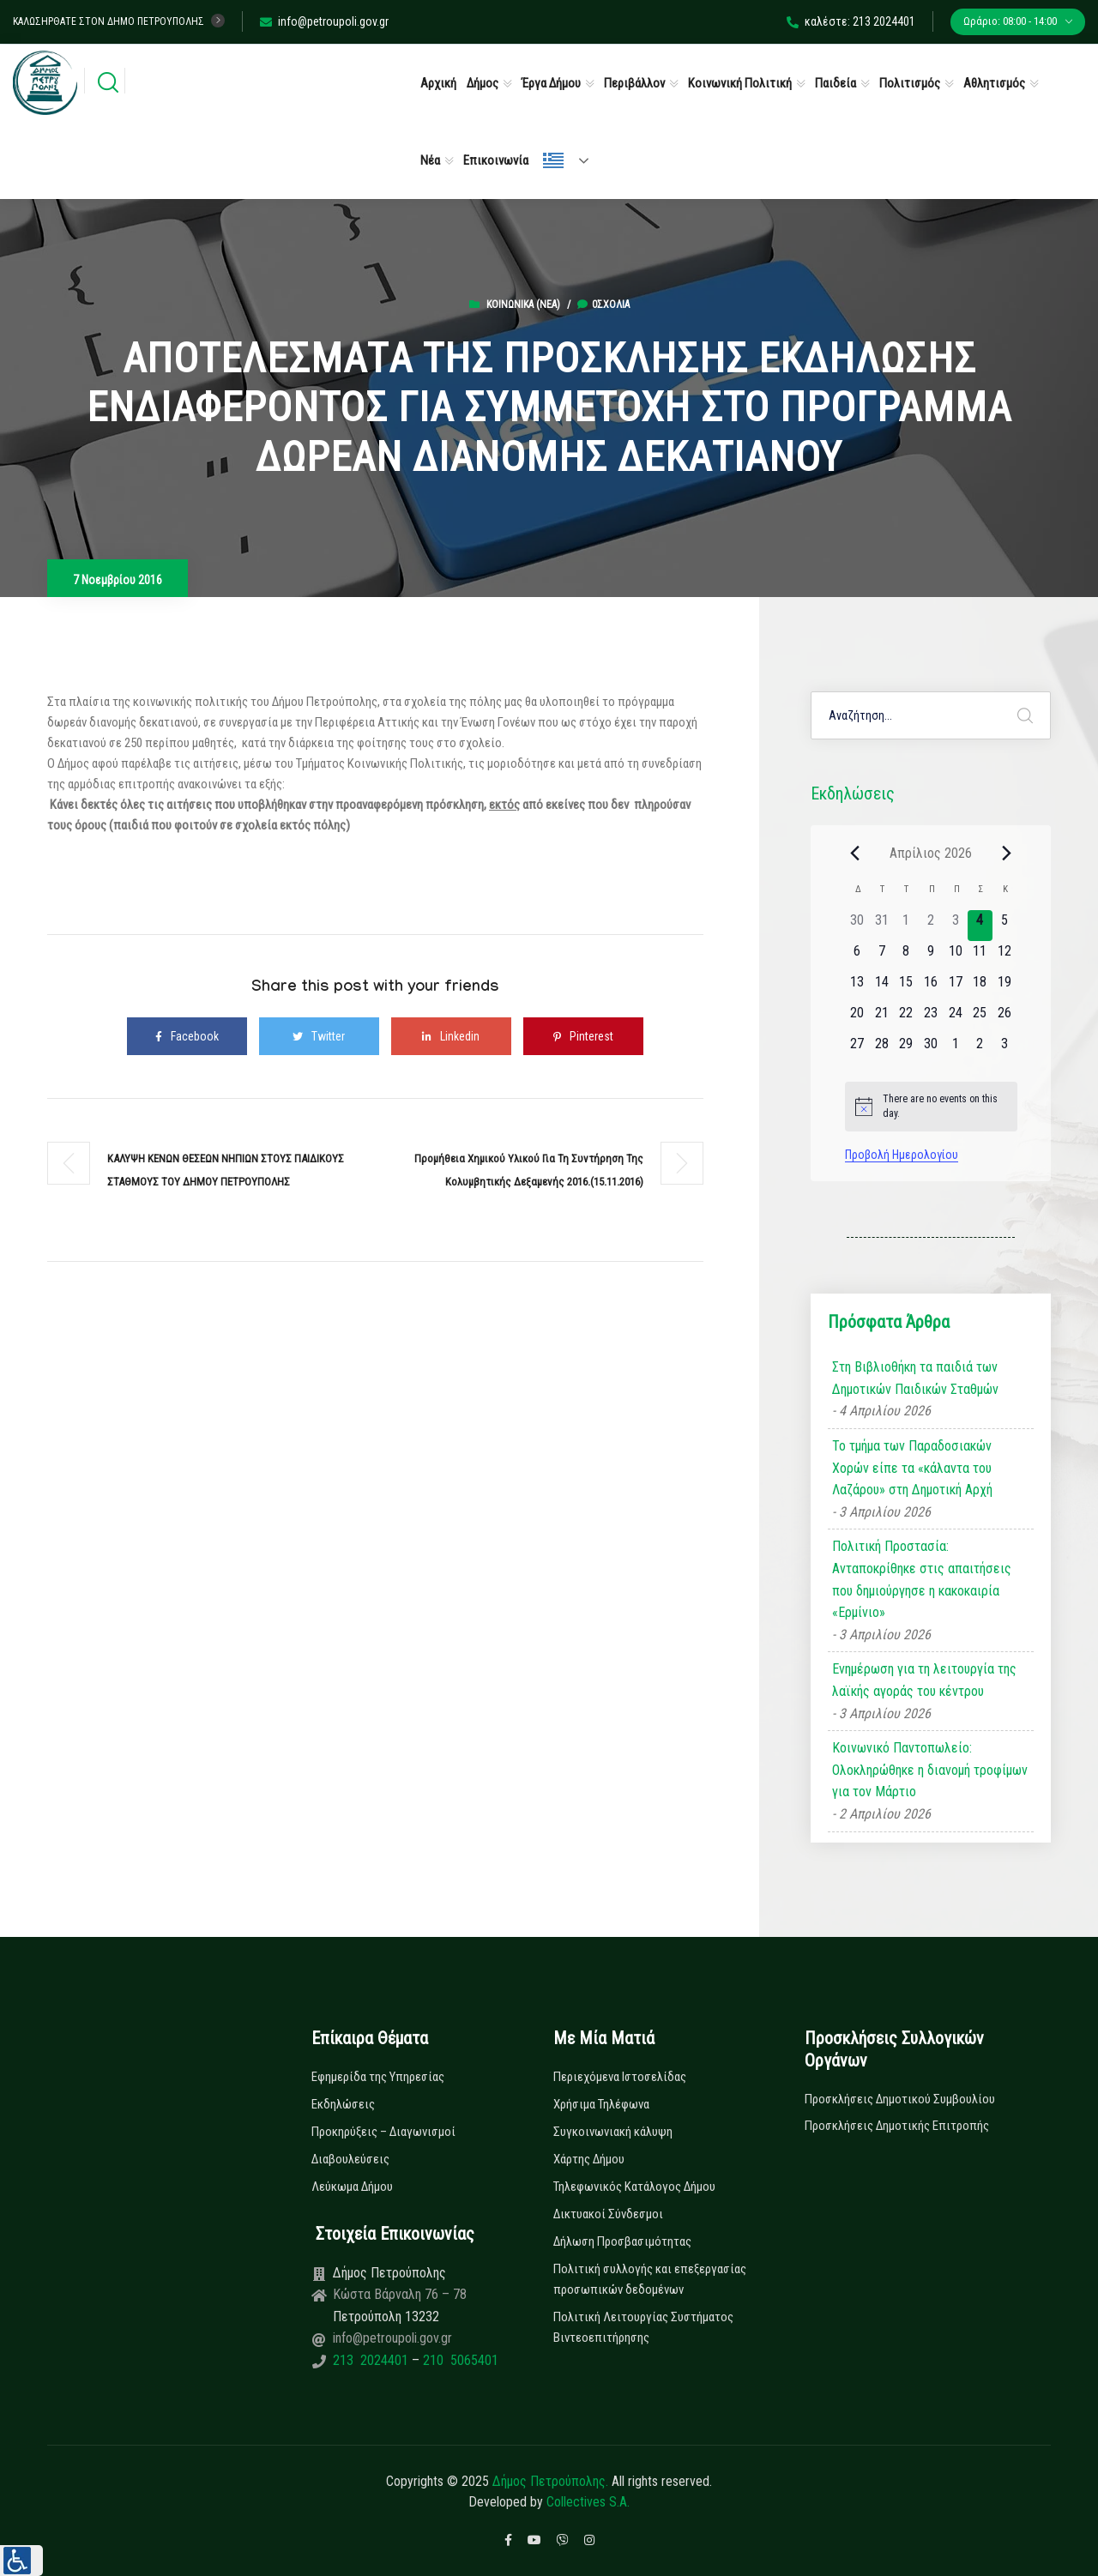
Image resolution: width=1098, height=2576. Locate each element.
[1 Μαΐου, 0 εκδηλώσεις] (955, 1049)
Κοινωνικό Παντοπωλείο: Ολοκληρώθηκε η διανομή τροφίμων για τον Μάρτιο (930, 1770)
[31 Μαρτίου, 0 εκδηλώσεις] (881, 925)
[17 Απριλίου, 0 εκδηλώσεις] (955, 987)
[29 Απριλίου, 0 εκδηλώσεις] (906, 1049)
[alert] (931, 1106)
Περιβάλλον (634, 83)
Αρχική (438, 83)
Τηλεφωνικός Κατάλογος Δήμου (634, 2186)
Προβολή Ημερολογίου (901, 1154)
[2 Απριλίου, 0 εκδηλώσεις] (931, 925)
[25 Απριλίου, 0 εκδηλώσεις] (980, 1018)
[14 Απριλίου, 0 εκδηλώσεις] (881, 987)
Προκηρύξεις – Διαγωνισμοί (383, 2131)
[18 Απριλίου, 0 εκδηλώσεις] (980, 987)
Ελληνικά (553, 160)
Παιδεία (835, 83)
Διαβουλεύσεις (350, 2159)
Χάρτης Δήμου (588, 2159)
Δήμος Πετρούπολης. (550, 2481)
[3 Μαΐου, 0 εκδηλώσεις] (1004, 1049)
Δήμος (482, 83)
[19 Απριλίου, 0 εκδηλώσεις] (1004, 987)
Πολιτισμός (909, 83)
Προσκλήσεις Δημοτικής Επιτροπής (897, 2125)
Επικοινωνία (495, 160)
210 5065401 (458, 2360)
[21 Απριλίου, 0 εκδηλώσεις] (881, 1018)
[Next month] (1007, 852)
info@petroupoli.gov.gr (324, 21)
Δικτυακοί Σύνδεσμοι (608, 2214)
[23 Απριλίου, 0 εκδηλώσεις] (931, 1018)
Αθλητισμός (994, 83)
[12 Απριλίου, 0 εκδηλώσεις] (1004, 956)
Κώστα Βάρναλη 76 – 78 (400, 2294)
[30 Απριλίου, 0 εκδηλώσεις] (931, 1049)
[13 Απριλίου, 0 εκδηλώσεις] (857, 987)
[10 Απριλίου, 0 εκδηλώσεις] (955, 956)
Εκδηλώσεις (343, 2104)
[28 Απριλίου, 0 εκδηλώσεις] (881, 1049)
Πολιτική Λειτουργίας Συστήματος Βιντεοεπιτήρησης (643, 2327)
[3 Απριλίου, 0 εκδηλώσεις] (955, 925)
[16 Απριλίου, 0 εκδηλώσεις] (931, 987)
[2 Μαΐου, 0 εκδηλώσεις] (980, 1049)
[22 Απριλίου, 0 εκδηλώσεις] (906, 1018)
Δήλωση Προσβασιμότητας (622, 2241)
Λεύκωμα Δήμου (352, 2186)
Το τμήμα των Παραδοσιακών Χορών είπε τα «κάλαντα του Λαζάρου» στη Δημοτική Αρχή (912, 1468)
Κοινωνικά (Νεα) (523, 305)
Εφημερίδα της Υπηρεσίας (377, 2076)
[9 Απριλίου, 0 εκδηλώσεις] (931, 956)
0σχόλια (603, 305)
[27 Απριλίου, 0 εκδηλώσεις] (857, 1049)
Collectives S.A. (588, 2502)
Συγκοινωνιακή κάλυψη (613, 2131)
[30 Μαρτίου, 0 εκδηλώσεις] (857, 925)
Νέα (430, 160)
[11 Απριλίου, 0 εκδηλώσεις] (980, 956)
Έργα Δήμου (551, 83)
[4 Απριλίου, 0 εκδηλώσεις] (980, 925)
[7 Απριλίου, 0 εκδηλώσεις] (881, 956)
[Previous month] (855, 852)
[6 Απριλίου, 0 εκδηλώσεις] (857, 956)
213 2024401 (372, 2360)
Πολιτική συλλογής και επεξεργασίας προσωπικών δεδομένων (649, 2279)
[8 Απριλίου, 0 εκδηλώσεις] (906, 956)
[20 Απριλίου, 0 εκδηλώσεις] (857, 1018)
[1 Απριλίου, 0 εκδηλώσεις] (906, 925)
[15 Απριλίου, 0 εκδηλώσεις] (906, 987)
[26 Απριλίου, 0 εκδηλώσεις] (1004, 1018)
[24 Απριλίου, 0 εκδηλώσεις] (955, 1018)
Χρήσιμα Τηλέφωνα (601, 2104)
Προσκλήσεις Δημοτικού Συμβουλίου (900, 2099)
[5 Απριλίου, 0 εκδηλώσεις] (1004, 925)
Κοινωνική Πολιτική (740, 83)
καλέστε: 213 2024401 (851, 21)
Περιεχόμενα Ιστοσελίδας (619, 2076)
